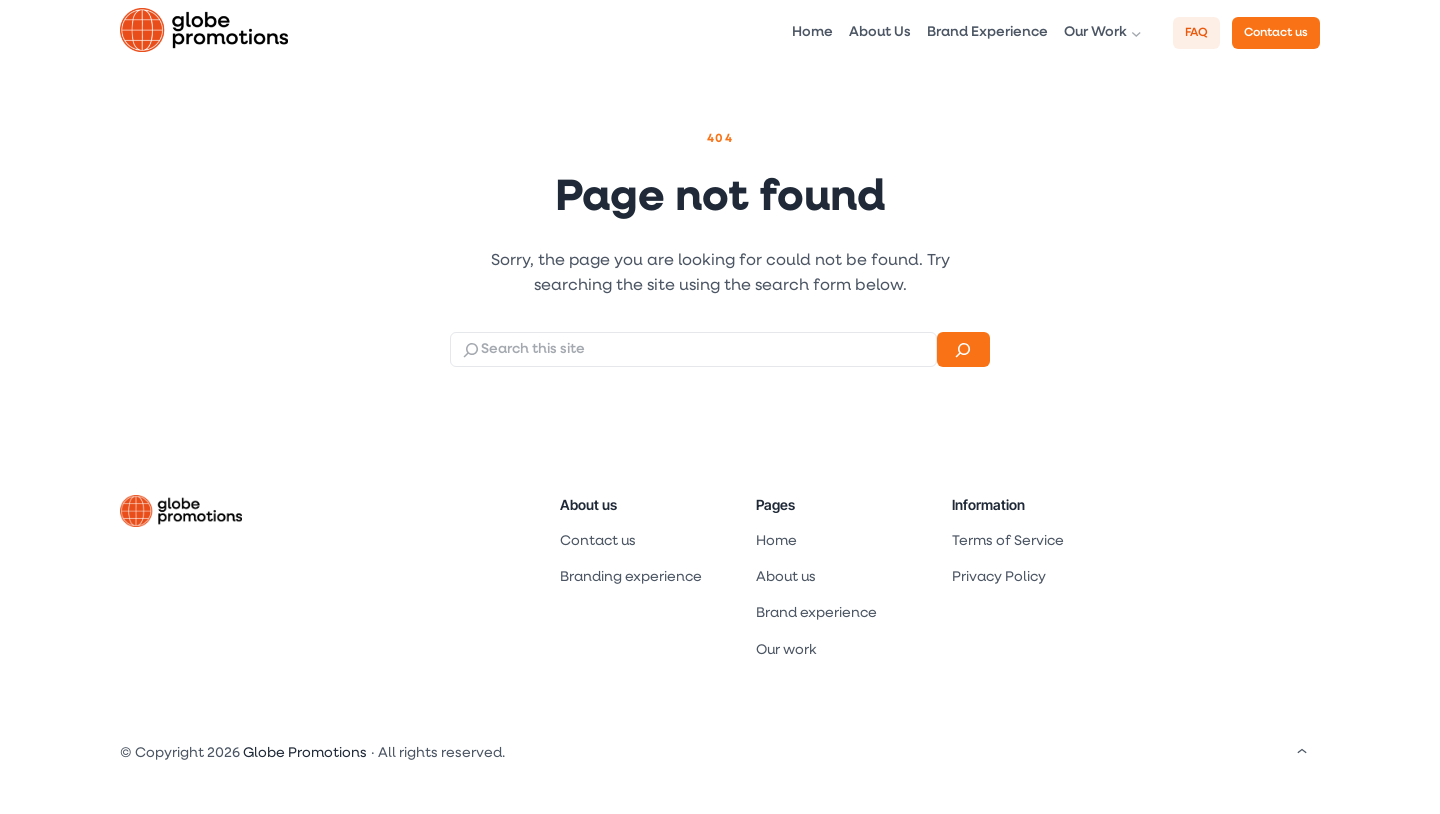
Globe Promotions (305, 753)
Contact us (1276, 33)
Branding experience (631, 577)
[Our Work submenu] (1136, 33)
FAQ (1196, 33)
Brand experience (816, 613)
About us (588, 504)
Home (776, 541)
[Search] (963, 349)
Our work (786, 650)
